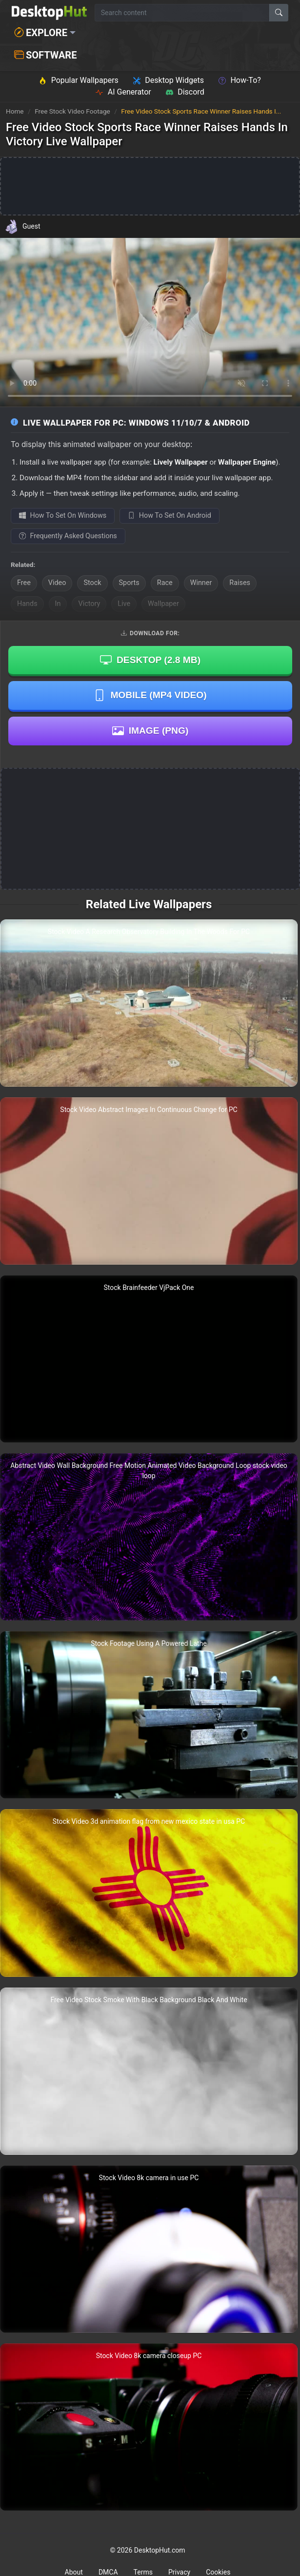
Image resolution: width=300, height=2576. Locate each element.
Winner (201, 583)
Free (24, 583)
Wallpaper (163, 604)
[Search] (278, 12)
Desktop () (150, 660)
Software (45, 55)
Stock (92, 583)
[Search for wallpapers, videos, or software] (182, 12)
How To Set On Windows (62, 515)
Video (57, 583)
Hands (27, 604)
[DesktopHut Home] (49, 12)
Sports (129, 583)
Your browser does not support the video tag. (150, 322)
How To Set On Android (169, 515)
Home (15, 111)
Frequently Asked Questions (68, 536)
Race (165, 583)
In (58, 604)
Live (124, 604)
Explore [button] (40, 33)
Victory (89, 604)
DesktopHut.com (159, 2550)
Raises (239, 583)
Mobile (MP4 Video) (150, 695)
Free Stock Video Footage (73, 111)
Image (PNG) (150, 731)
